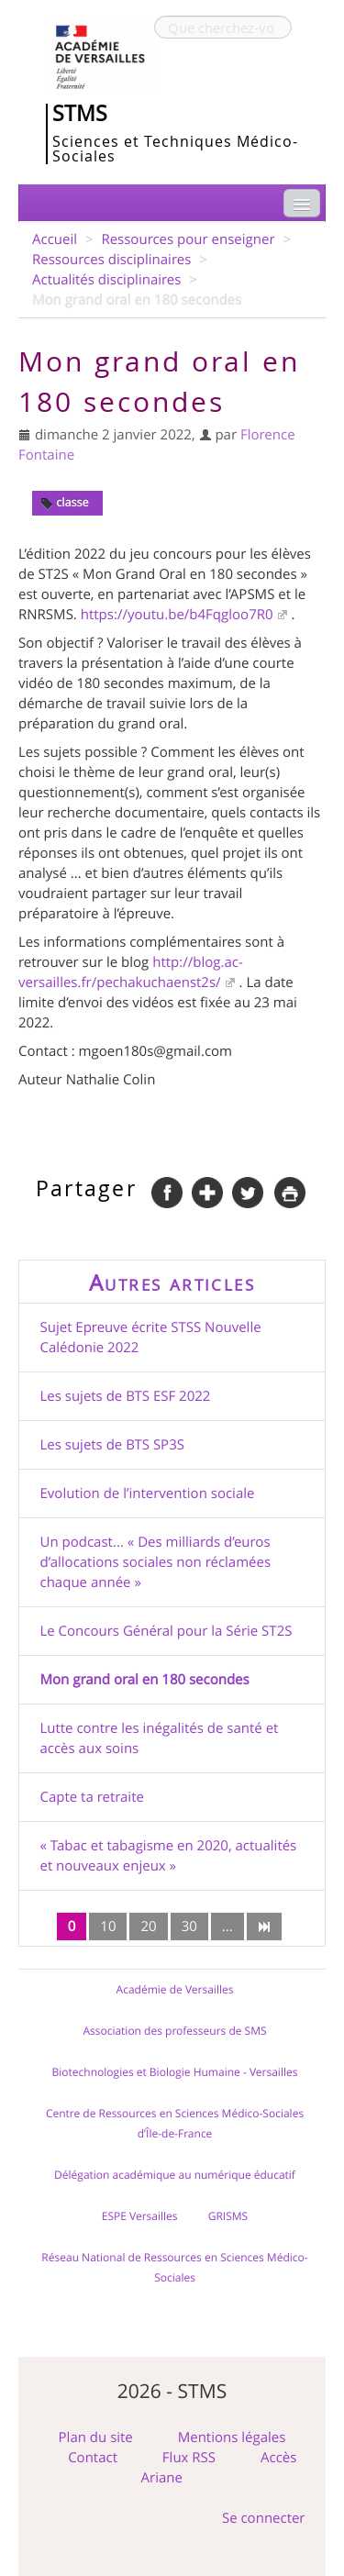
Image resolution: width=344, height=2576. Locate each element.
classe (64, 502)
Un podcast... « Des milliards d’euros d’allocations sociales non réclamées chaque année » (156, 1562)
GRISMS (228, 2216)
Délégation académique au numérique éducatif (174, 2175)
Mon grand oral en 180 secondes (145, 1680)
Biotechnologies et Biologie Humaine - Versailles (175, 2072)
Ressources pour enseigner (187, 239)
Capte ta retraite (92, 1797)
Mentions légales (232, 2437)
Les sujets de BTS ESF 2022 (125, 1396)
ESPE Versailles (140, 2216)
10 (108, 1926)
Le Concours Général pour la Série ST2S (166, 1631)
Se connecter (263, 2518)
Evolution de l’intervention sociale (147, 1493)
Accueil (54, 239)
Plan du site (96, 2437)
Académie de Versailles (175, 1989)
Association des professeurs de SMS (174, 2031)
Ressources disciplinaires (111, 259)
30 (189, 1926)
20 (148, 1926)
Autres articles (172, 1282)
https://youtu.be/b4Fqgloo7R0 (177, 614)
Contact (92, 2457)
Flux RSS (189, 2457)
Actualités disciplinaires (106, 280)
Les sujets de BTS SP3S (112, 1445)
